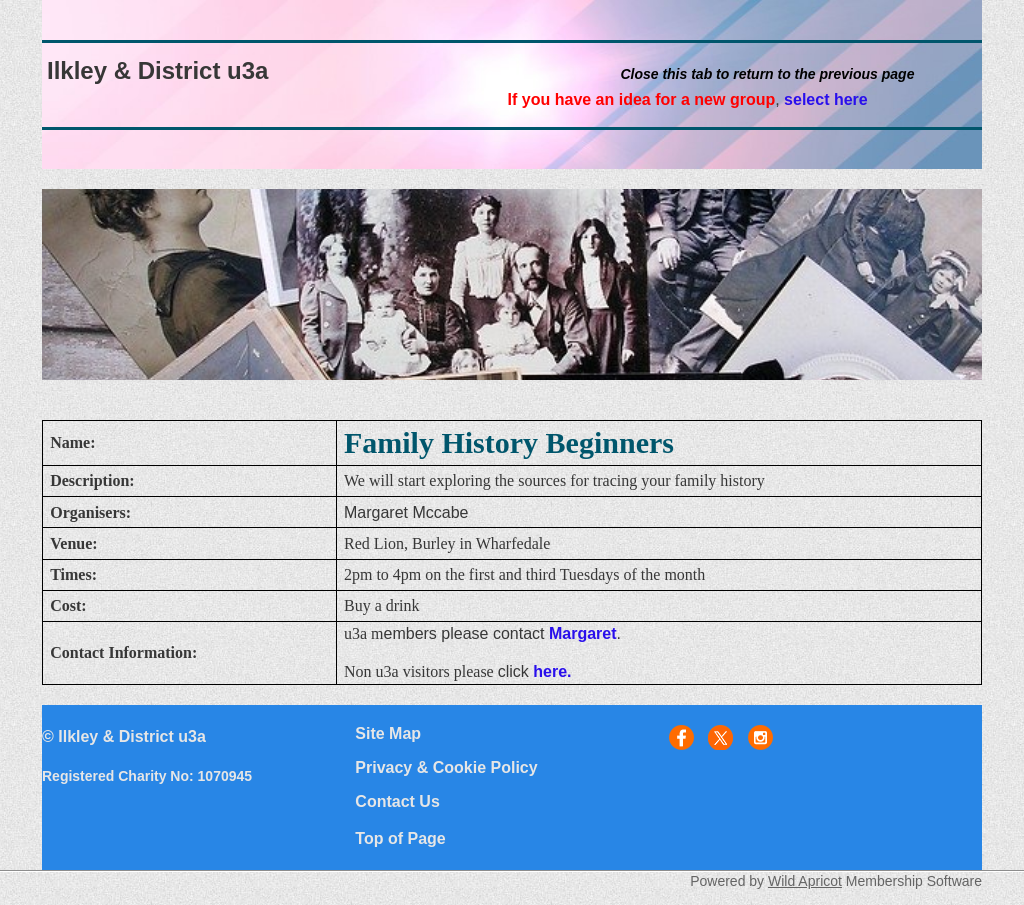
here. (552, 671)
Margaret (583, 633)
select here (826, 99)
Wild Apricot (805, 881)
